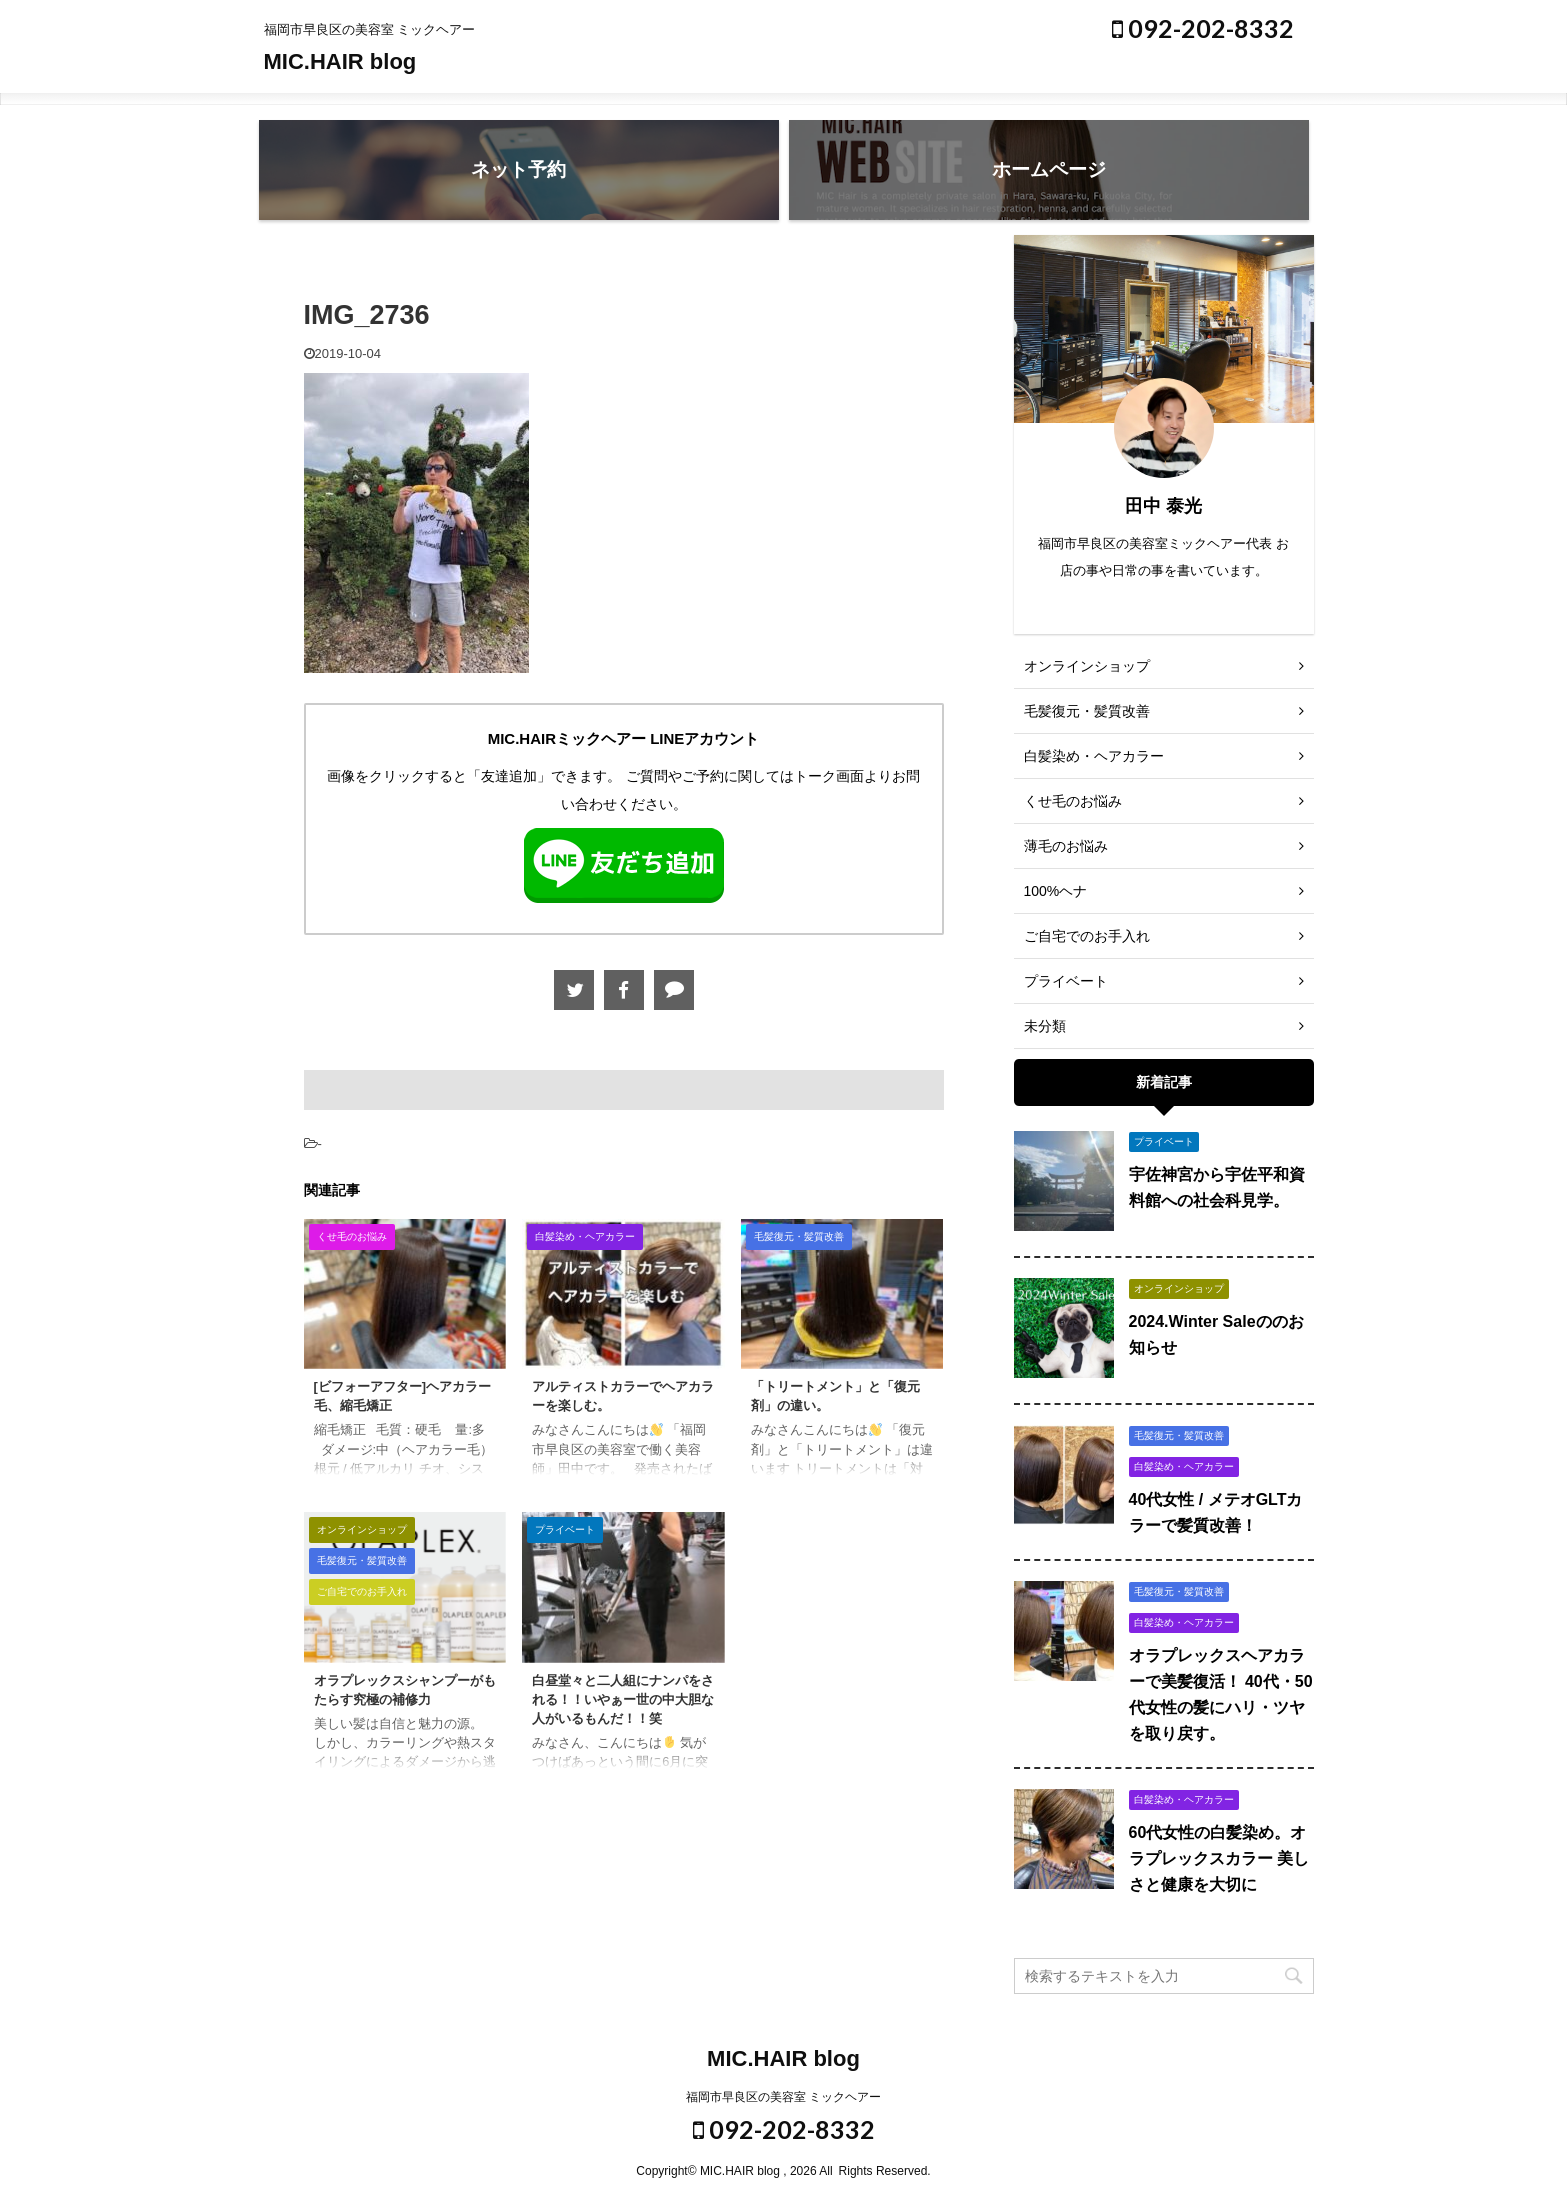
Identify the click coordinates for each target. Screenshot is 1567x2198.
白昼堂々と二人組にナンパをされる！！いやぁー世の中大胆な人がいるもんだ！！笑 (623, 1699)
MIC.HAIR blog (340, 61)
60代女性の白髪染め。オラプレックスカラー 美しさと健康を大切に (1219, 1858)
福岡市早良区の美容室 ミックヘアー (783, 2097)
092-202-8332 (1203, 28)
